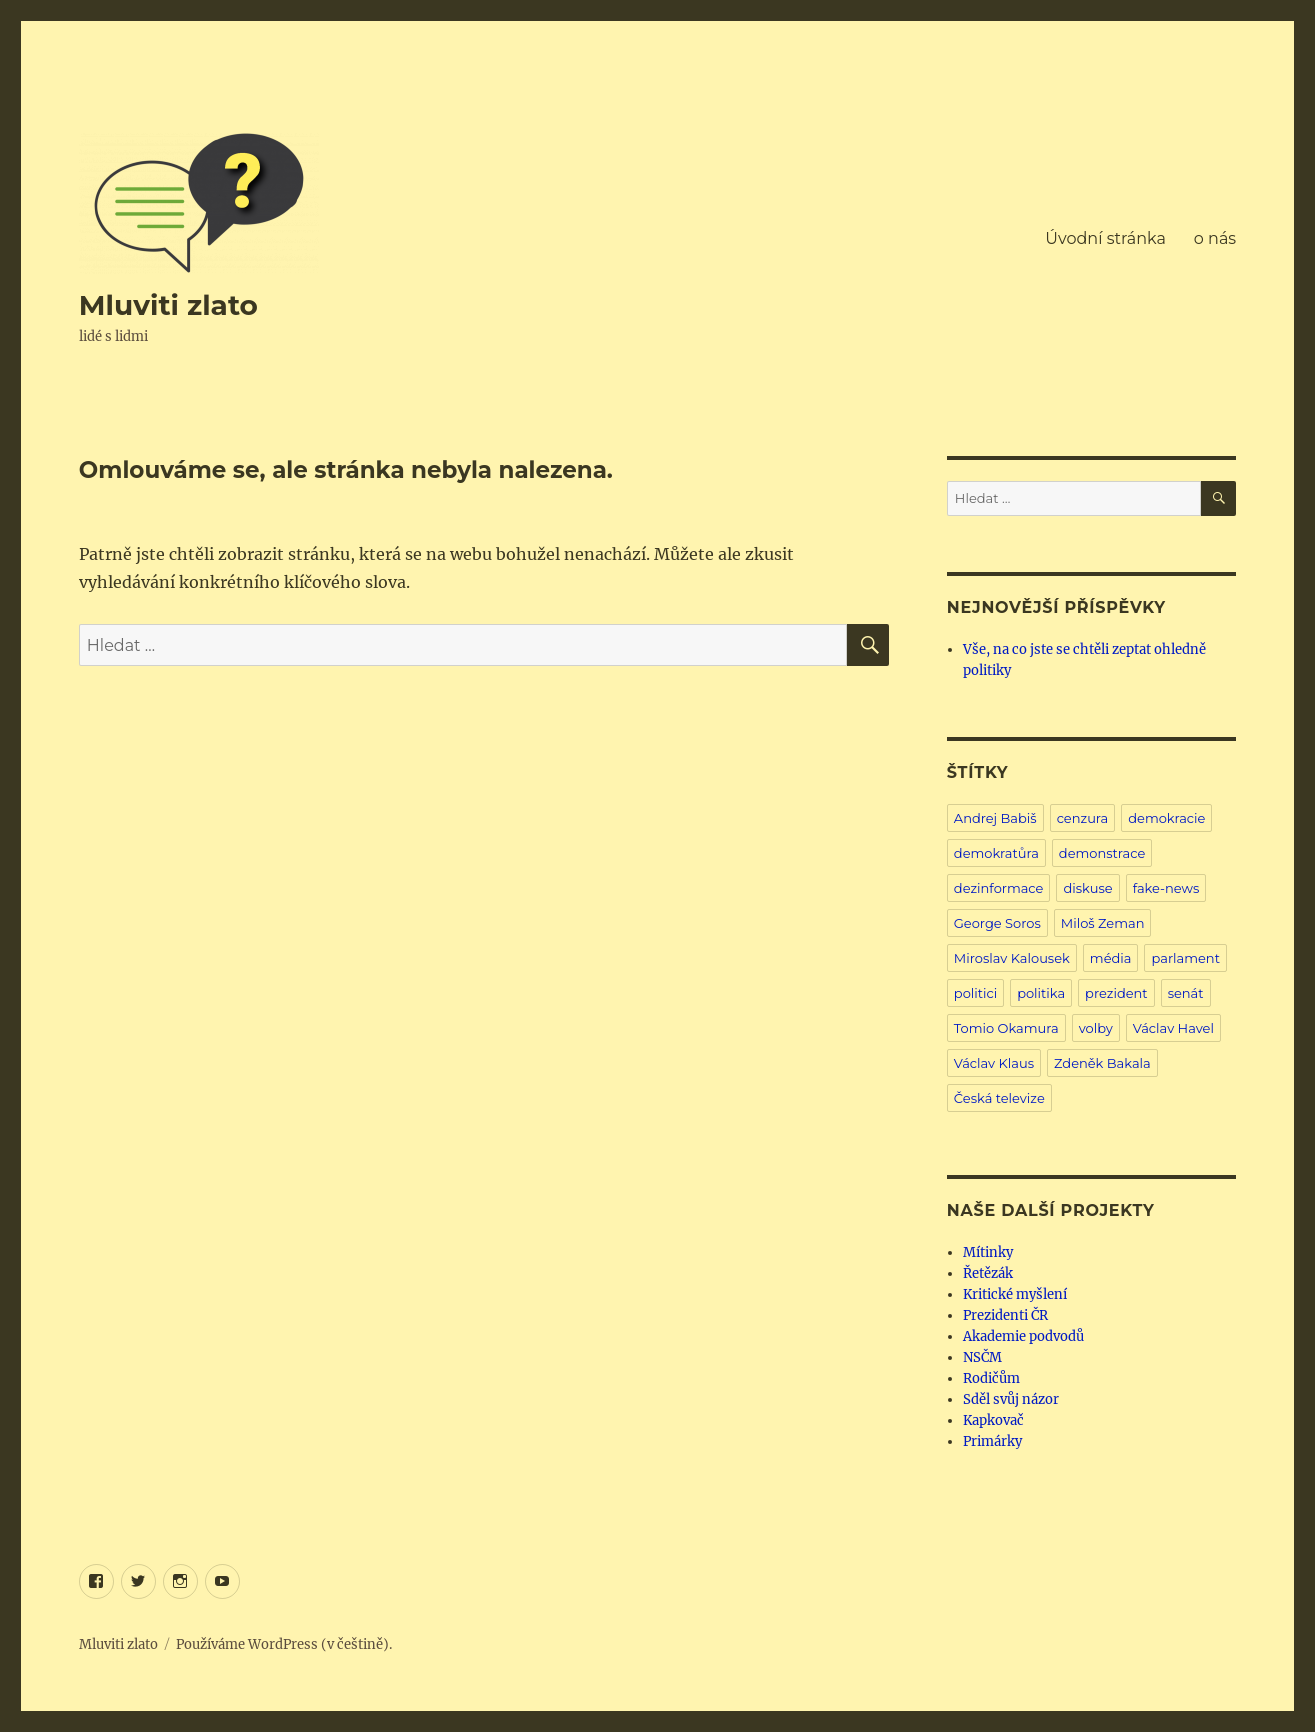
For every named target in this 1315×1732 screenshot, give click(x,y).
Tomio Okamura (1006, 1028)
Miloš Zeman (1103, 923)
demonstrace (1102, 853)
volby (1096, 1028)
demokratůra (996, 853)
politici (975, 993)
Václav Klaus (994, 1063)
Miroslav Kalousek (1012, 958)
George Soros (997, 923)
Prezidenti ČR (1005, 1315)
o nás (1215, 238)
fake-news (1166, 888)
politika (1041, 993)
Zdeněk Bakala (1102, 1063)
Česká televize (999, 1098)
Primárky (992, 1441)
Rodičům (991, 1378)
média (1111, 958)
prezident (1116, 993)
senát (1186, 993)
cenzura (1083, 818)
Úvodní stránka (1105, 238)
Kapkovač (993, 1420)
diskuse (1087, 888)
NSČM (982, 1357)
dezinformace (999, 888)
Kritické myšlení (1015, 1294)
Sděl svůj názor (1011, 1399)
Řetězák (988, 1273)
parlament (1185, 958)
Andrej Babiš (995, 818)
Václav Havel (1173, 1028)
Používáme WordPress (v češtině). (284, 1644)
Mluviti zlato (168, 305)
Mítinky (988, 1252)
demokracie (1166, 818)
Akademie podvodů (1023, 1336)
